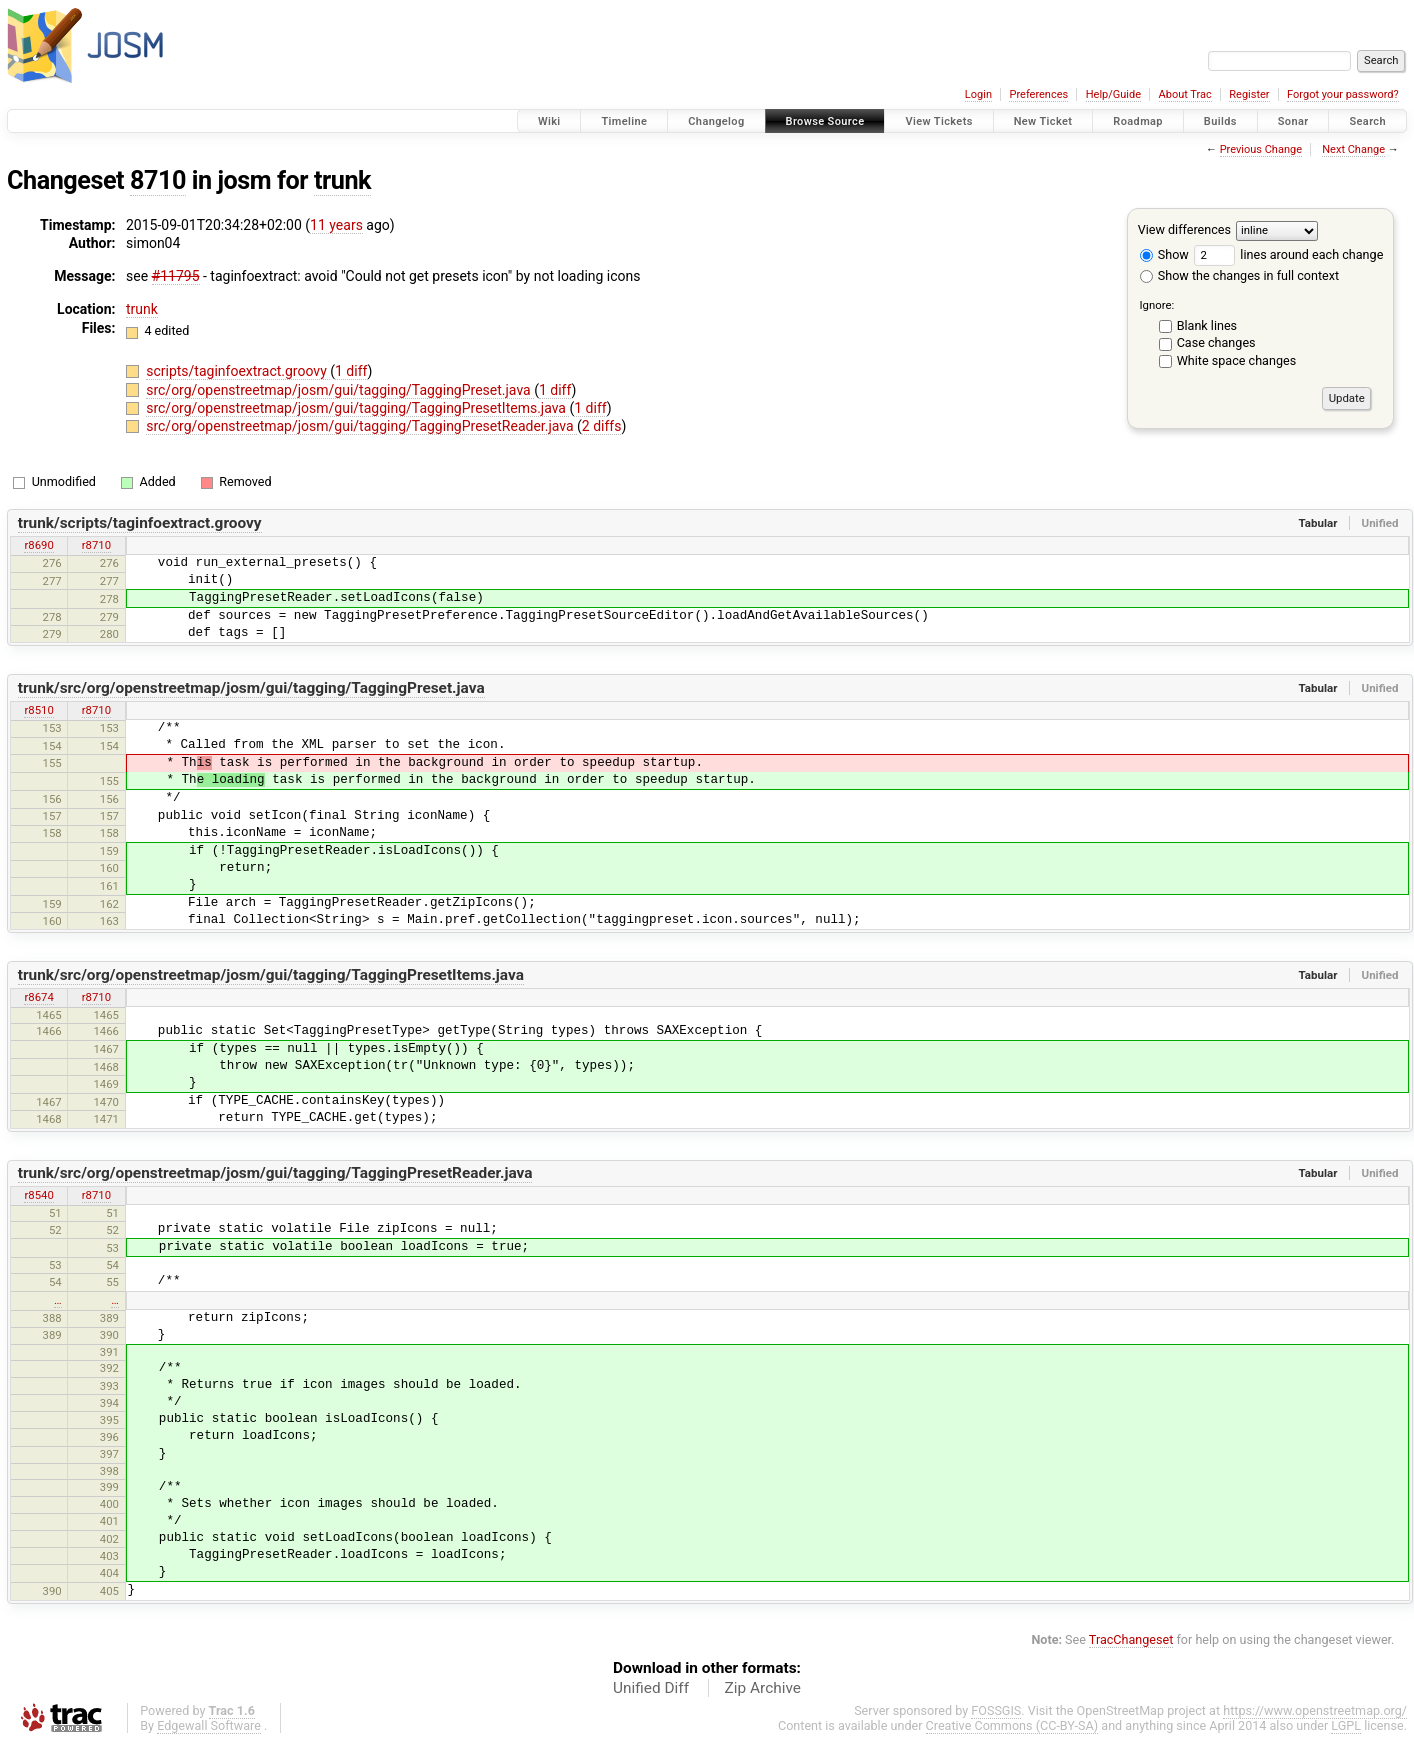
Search (1367, 121)
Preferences (1038, 94)
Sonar (1293, 121)
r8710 (96, 545)
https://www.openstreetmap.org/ (1315, 1710)
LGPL (1346, 1725)
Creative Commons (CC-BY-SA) (1012, 1725)
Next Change (1353, 149)
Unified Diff (651, 1688)
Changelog (716, 121)
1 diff (351, 371)
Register (1249, 94)
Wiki (549, 121)
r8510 (38, 710)
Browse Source (825, 121)
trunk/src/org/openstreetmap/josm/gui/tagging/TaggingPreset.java (251, 688)
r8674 (38, 997)
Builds (1220, 121)
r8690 (38, 545)
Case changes (1216, 342)
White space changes (1237, 360)
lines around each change (1288, 254)
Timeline (624, 121)
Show (1164, 254)
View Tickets (938, 121)
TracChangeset (1131, 1639)
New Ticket (1043, 121)
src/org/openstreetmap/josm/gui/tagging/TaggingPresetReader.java (361, 426)
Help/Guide (1113, 94)
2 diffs (602, 426)
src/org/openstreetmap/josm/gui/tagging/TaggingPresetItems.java (357, 408)
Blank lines (1207, 325)
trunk (342, 180)
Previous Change (1261, 149)
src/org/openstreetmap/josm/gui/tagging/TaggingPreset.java (340, 390)
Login (978, 94)
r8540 (38, 1195)
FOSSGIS (996, 1710)
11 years (336, 225)
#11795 (176, 276)
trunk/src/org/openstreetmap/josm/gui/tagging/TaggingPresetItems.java (271, 975)
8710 (158, 180)
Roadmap (1138, 121)
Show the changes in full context (1239, 275)
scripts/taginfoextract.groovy (238, 371)
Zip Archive (763, 1688)
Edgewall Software (209, 1725)
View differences (1184, 229)
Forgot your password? (1343, 94)
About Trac (1185, 94)
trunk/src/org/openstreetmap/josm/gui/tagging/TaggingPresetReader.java (275, 1173)
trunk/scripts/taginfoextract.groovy (140, 523)
